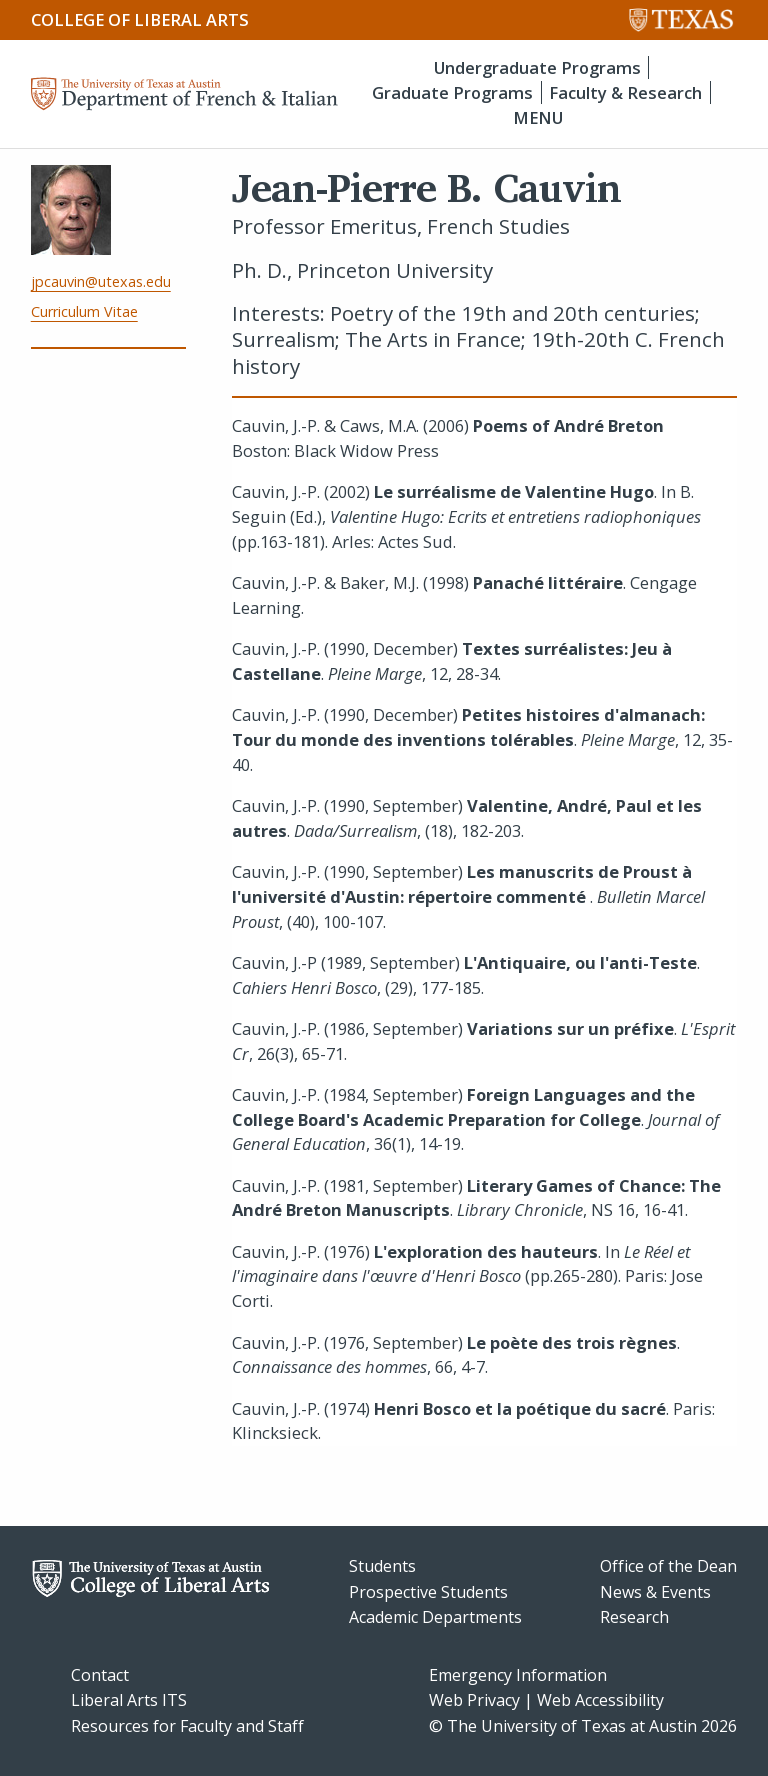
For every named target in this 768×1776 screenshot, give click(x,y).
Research (634, 1617)
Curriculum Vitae (84, 311)
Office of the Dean (668, 1566)
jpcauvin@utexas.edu (101, 281)
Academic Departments (435, 1617)
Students (382, 1566)
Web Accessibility (600, 1700)
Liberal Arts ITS (129, 1700)
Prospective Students (428, 1592)
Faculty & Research (625, 92)
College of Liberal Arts (140, 19)
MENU (538, 117)
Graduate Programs (452, 92)
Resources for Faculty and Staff (187, 1726)
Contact (100, 1675)
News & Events (655, 1592)
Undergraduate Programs (537, 67)
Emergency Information (518, 1675)
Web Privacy (474, 1700)
